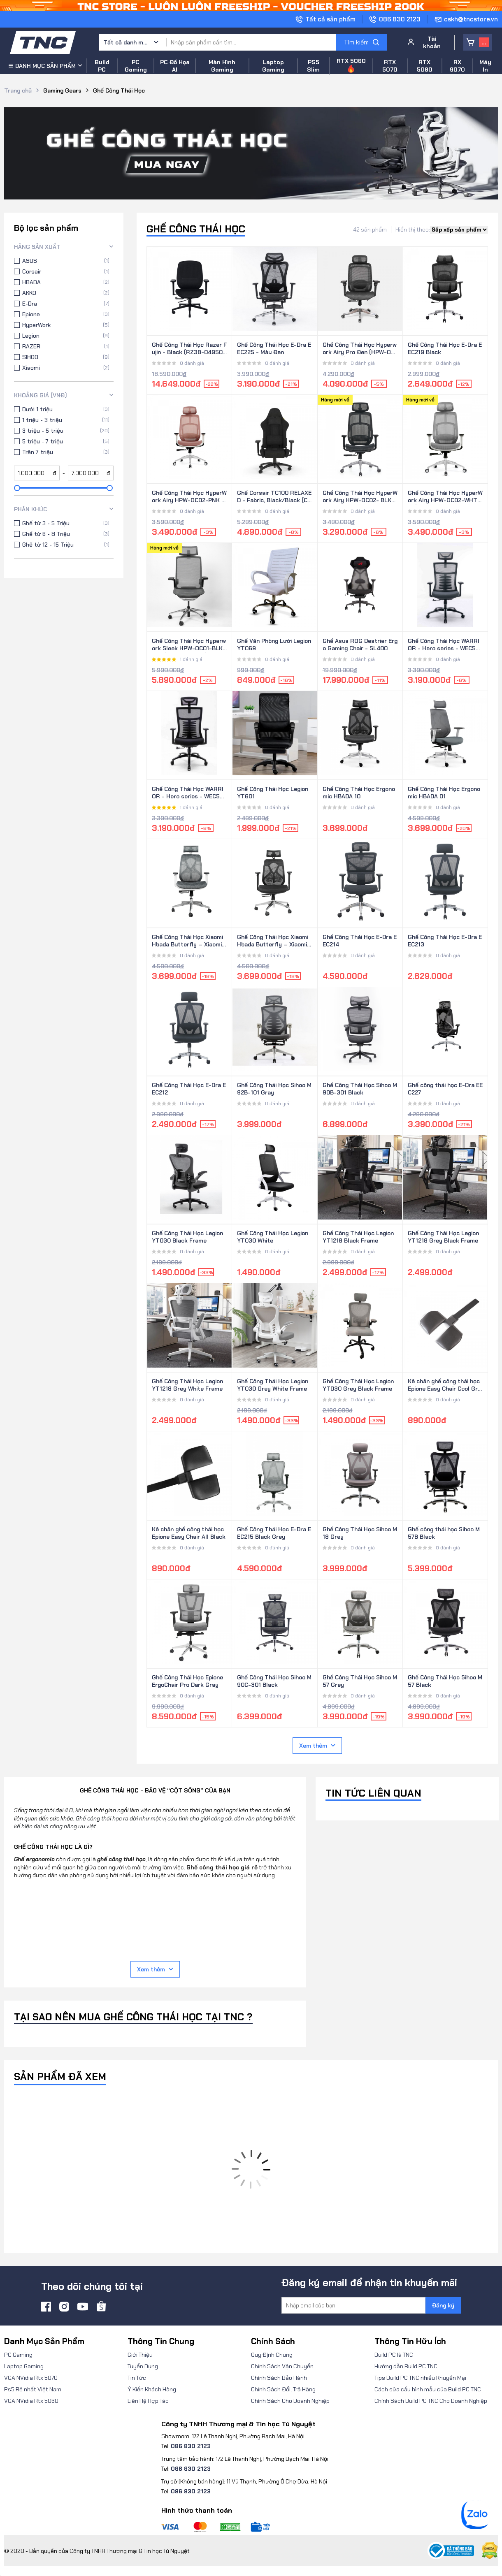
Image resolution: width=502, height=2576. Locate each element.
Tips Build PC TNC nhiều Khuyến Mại (420, 2377)
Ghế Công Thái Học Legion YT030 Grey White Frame (272, 1384)
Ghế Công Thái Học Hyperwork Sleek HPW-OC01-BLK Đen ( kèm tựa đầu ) (189, 645)
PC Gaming (18, 2354)
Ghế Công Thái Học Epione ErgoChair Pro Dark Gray (187, 1681)
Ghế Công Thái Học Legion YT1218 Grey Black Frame (443, 1236)
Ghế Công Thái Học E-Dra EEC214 (360, 940)
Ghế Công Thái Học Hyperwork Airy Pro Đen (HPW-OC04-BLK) (360, 349)
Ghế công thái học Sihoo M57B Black (444, 1533)
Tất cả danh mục (126, 42)
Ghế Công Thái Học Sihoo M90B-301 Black (360, 1088)
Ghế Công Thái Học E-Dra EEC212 (189, 1088)
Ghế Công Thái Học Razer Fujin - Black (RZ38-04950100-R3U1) (189, 349)
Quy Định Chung (272, 2354)
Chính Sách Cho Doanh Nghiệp (290, 2400)
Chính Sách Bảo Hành (279, 2377)
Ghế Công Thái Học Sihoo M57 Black (445, 1681)
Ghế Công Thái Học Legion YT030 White (272, 1236)
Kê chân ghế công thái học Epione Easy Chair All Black (188, 1533)
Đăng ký (443, 2305)
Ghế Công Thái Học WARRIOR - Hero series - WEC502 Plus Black (189, 793)
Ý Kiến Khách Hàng (152, 2389)
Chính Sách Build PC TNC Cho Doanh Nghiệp (430, 2400)
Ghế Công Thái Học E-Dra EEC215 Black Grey (274, 1533)
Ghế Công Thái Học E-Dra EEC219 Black (445, 348)
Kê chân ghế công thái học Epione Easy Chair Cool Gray (444, 1385)
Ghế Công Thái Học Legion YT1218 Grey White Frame (187, 1384)
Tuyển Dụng (143, 2366)
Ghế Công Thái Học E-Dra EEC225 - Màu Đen (274, 348)
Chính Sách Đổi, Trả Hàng (283, 2389)
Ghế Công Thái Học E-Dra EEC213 (445, 940)
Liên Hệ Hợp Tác (148, 2400)
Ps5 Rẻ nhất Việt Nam (32, 2389)
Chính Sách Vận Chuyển (282, 2366)
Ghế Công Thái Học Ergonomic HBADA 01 (444, 792)
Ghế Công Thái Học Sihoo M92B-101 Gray (274, 1088)
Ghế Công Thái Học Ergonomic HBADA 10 (359, 792)
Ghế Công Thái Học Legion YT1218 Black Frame (358, 1236)
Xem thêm (317, 1745)
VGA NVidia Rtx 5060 (31, 2400)
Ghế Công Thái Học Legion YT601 (272, 792)
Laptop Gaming (24, 2366)
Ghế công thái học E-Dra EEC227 (445, 1088)
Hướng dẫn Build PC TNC (405, 2366)
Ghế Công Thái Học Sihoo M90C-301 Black (274, 1681)
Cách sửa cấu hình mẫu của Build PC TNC (427, 2389)
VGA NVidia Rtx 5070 (31, 2377)
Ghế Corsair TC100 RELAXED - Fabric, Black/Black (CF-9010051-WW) (274, 497)
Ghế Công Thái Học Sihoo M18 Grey (360, 1533)
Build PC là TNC (393, 2354)
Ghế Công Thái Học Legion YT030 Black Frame (187, 1236)
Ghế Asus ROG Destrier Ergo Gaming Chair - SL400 (360, 644)
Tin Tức (137, 2377)
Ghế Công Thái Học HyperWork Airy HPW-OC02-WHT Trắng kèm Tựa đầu (445, 497)
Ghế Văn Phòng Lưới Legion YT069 (274, 644)
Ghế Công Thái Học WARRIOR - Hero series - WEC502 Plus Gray (445, 645)
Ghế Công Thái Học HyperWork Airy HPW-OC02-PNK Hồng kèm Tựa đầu (189, 497)
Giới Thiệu (140, 2354)
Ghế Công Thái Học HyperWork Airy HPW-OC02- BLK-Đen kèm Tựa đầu (360, 497)
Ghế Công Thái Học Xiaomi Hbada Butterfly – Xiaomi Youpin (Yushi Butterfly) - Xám (187, 941)
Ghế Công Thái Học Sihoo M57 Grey (360, 1681)
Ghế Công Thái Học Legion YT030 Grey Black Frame (358, 1384)
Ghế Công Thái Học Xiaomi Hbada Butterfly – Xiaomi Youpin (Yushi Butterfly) (272, 941)
